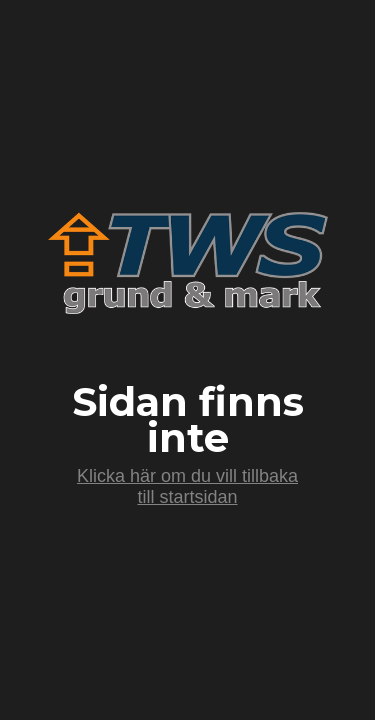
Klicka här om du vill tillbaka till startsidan (187, 486)
